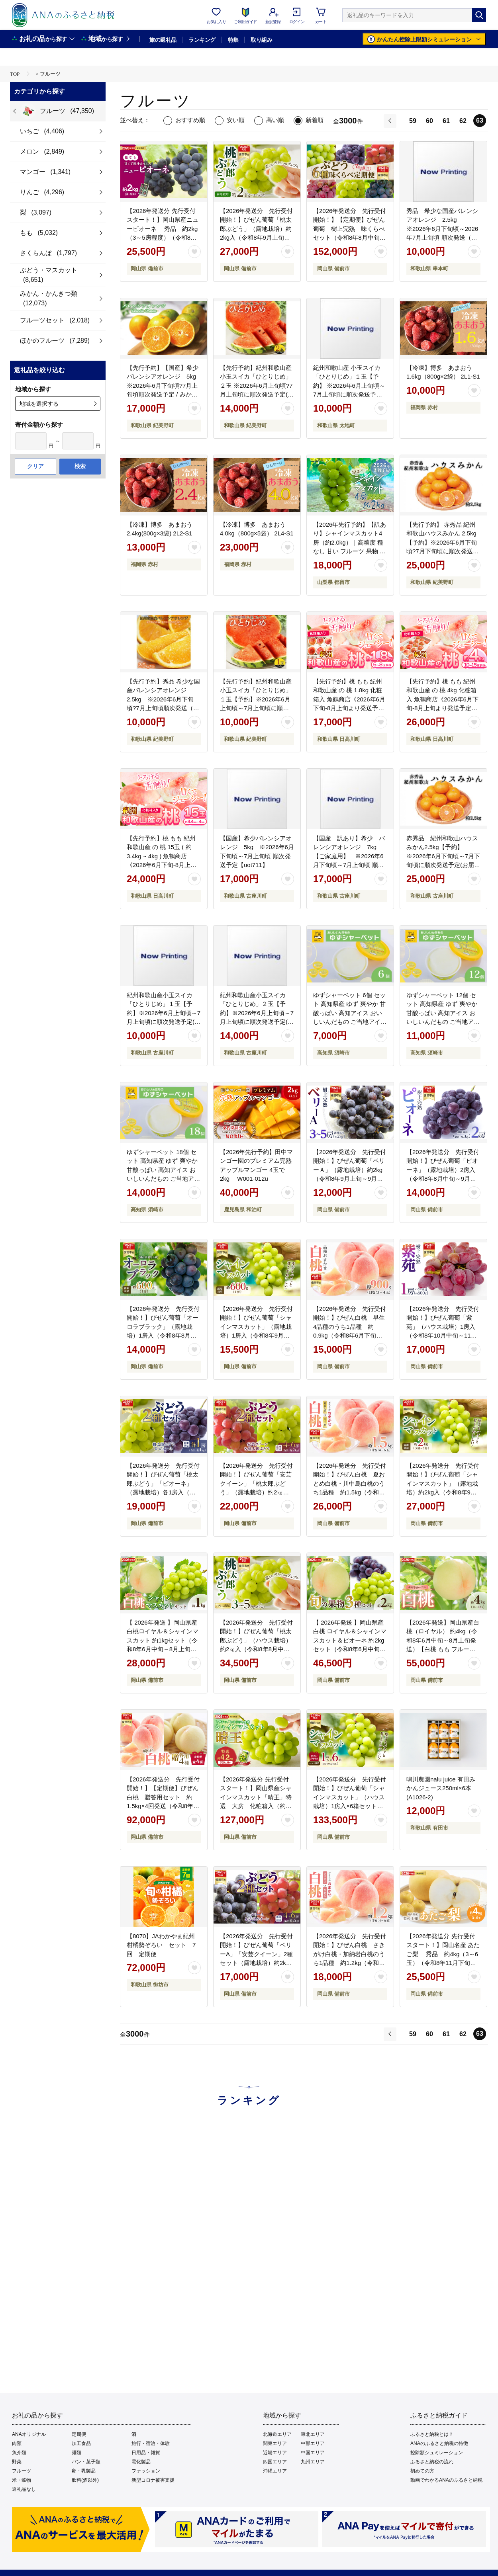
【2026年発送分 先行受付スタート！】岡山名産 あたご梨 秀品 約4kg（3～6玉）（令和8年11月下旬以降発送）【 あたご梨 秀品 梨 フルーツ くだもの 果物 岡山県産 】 (443, 1963)
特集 (233, 40)
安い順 (236, 120)
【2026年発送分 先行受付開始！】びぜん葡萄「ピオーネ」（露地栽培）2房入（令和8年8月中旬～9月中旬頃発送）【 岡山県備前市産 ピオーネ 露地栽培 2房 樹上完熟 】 (443, 1178)
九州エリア (313, 2462)
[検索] (479, 15)
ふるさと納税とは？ (431, 2434)
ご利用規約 (227, 2537)
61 (446, 120)
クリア (35, 466)
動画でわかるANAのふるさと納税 (446, 2480)
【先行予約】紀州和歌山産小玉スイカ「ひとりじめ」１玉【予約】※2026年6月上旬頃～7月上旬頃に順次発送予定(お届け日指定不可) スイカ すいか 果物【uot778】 (256, 708)
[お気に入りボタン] (194, 251)
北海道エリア (277, 2434)
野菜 (17, 2462)
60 (429, 120)
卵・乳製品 (84, 2471)
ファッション (145, 2471)
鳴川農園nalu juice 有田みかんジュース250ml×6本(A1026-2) (440, 1788)
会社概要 (98, 2537)
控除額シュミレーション (436, 2452)
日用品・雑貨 (145, 2452)
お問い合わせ (341, 2537)
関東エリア (275, 2443)
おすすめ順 (190, 120)
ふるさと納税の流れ (431, 2462)
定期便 (79, 2434)
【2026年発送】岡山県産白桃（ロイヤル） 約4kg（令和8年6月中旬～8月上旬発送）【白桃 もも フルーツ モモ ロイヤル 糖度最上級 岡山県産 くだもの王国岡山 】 (443, 1649)
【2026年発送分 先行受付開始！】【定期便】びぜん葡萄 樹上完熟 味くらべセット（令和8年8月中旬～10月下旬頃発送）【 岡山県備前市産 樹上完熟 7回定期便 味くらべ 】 (350, 237)
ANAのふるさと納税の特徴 (439, 2443)
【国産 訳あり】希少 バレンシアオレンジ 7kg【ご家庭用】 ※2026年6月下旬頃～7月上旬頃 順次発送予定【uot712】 (349, 856)
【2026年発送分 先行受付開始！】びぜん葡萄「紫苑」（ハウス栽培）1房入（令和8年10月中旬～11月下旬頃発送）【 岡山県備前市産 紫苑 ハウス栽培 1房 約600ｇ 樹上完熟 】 (443, 1335)
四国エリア (275, 2462)
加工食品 (81, 2443)
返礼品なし (24, 2489)
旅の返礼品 (162, 40)
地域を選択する (39, 403)
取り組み (261, 40)
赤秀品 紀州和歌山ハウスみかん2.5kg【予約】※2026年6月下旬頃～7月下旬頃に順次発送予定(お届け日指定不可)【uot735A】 (443, 856)
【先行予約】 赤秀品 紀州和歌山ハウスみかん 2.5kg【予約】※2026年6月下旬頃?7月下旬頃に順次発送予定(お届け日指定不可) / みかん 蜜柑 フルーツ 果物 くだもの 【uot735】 (442, 551)
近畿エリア (275, 2452)
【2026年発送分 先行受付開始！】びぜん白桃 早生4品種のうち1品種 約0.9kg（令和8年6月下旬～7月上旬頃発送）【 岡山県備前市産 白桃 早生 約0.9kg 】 (349, 1335)
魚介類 (19, 2452)
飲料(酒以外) (85, 2480)
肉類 (17, 2443)
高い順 (275, 120)
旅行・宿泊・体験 (150, 2443)
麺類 (76, 2452)
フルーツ (21, 2471)
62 (463, 120)
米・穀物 (21, 2480)
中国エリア (313, 2452)
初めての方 (422, 2471)
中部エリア (313, 2443)
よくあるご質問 (393, 2537)
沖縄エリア (275, 2471)
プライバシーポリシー (283, 2537)
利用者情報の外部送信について (161, 2537)
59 (412, 120)
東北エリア (313, 2434)
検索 (80, 466)
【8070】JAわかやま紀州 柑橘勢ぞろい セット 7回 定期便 (164, 1945)
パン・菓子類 (86, 2462)
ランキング (201, 40)
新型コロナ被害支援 (152, 2480)
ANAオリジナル (29, 2434)
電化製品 (141, 2462)
